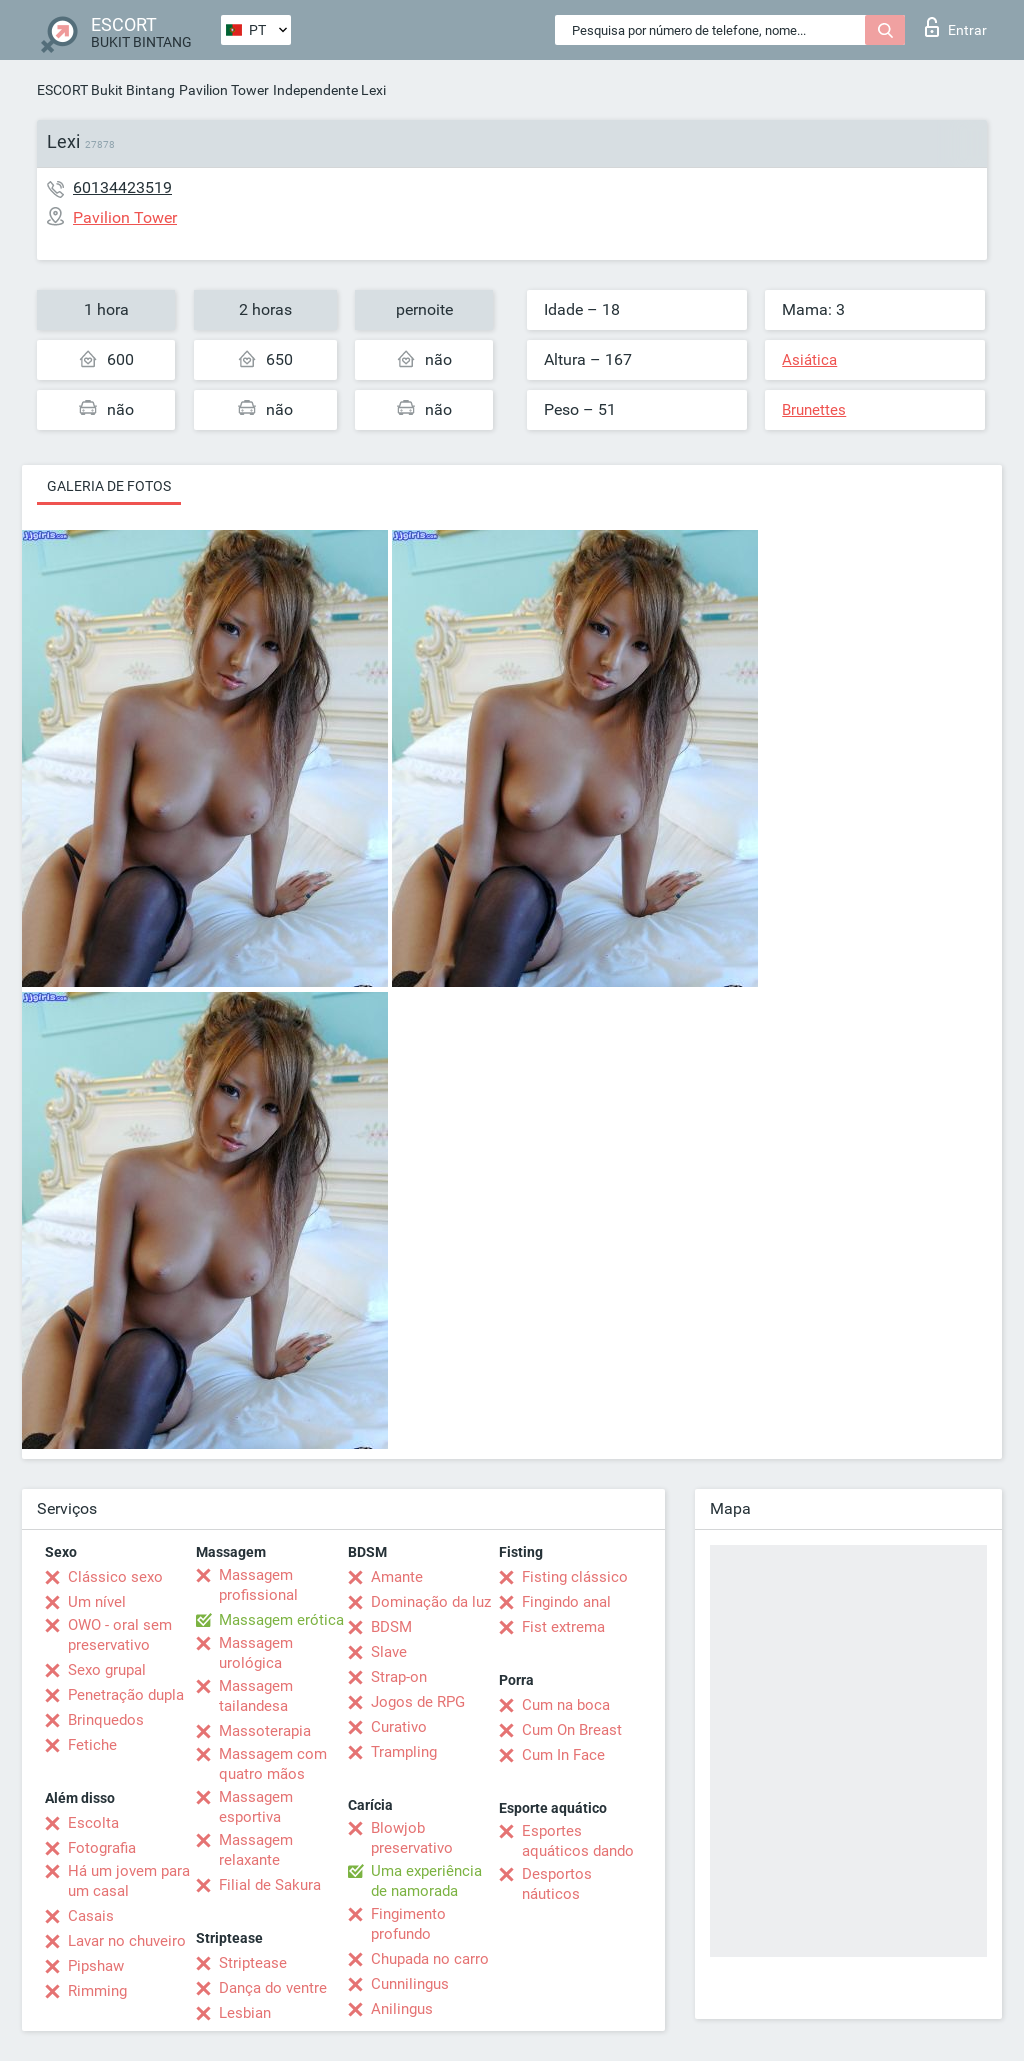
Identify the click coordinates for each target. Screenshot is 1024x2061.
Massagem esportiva (256, 1807)
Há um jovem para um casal (129, 1881)
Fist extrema (563, 1627)
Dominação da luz (431, 1602)
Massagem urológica (256, 1653)
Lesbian (245, 2013)
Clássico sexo (115, 1577)
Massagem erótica (281, 1620)
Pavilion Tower (224, 90)
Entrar (956, 27)
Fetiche (92, 1745)
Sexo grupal (107, 1670)
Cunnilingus (410, 1984)
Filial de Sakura (270, 1885)
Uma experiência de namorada (426, 1881)
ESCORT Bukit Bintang (106, 90)
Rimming (97, 1991)
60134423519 (122, 187)
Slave (389, 1652)
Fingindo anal (566, 1602)
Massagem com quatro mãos (273, 1764)
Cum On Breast (572, 1730)
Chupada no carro (430, 1959)
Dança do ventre (273, 1988)
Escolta (93, 1823)
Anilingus (402, 2009)
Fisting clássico (575, 1577)
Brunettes (814, 410)
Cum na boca (566, 1705)
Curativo (399, 1727)
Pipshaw (96, 1966)
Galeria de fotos (109, 486)
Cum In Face (563, 1755)
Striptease (253, 1963)
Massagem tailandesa (256, 1696)
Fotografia (102, 1848)
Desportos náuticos (557, 1884)
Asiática (809, 360)
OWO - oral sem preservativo (120, 1635)
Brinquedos (106, 1720)
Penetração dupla (126, 1695)
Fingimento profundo (408, 1924)
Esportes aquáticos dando (578, 1841)
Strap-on (399, 1677)
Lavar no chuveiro (127, 1941)
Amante (397, 1577)
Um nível (97, 1602)
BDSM (391, 1627)
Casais (91, 1916)
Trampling (404, 1752)
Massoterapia (265, 1731)
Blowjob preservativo (412, 1838)
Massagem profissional (258, 1585)
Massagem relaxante (256, 1850)
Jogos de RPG (418, 1702)
